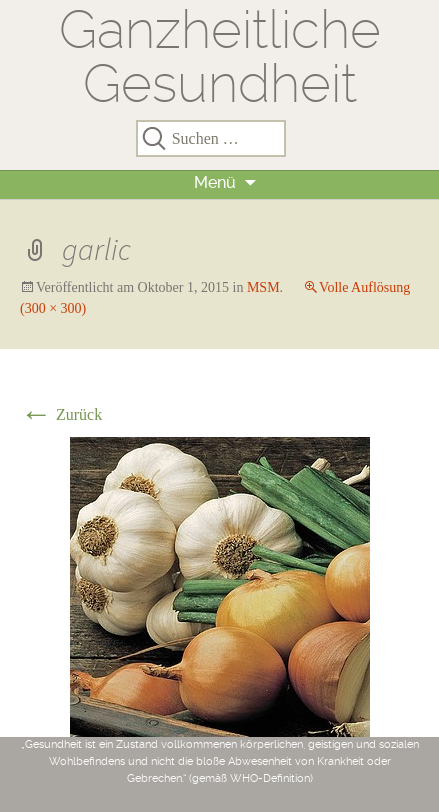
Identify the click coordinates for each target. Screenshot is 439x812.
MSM (263, 287)
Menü (215, 182)
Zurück (61, 414)
